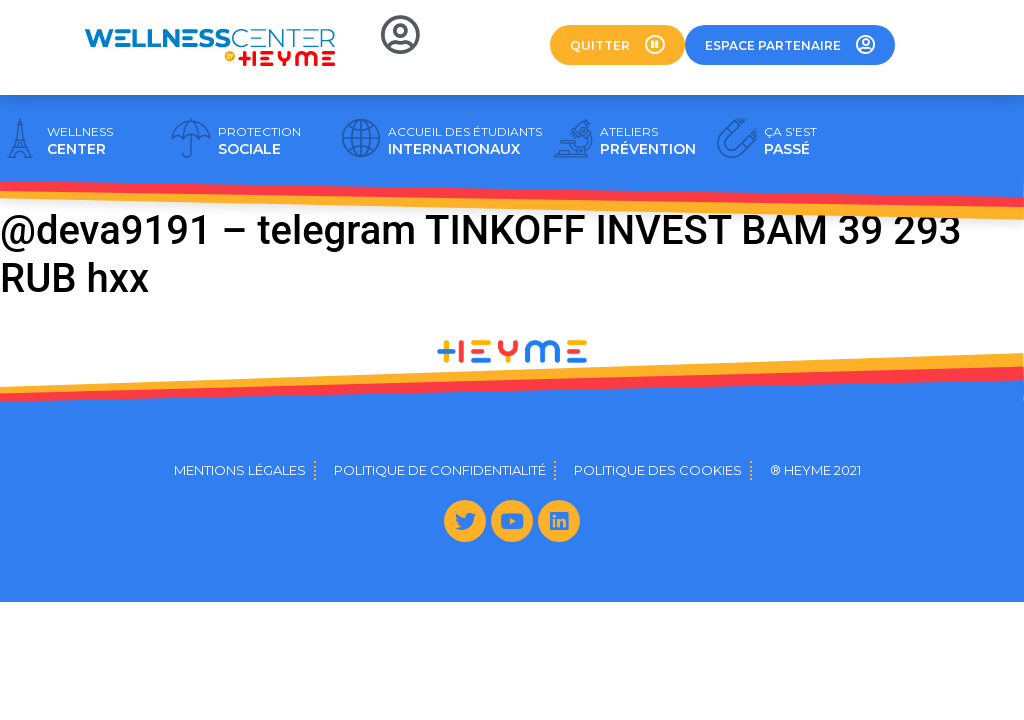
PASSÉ (790, 141)
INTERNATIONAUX (465, 141)
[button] (617, 45)
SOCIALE (259, 141)
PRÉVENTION (648, 141)
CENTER (80, 141)
